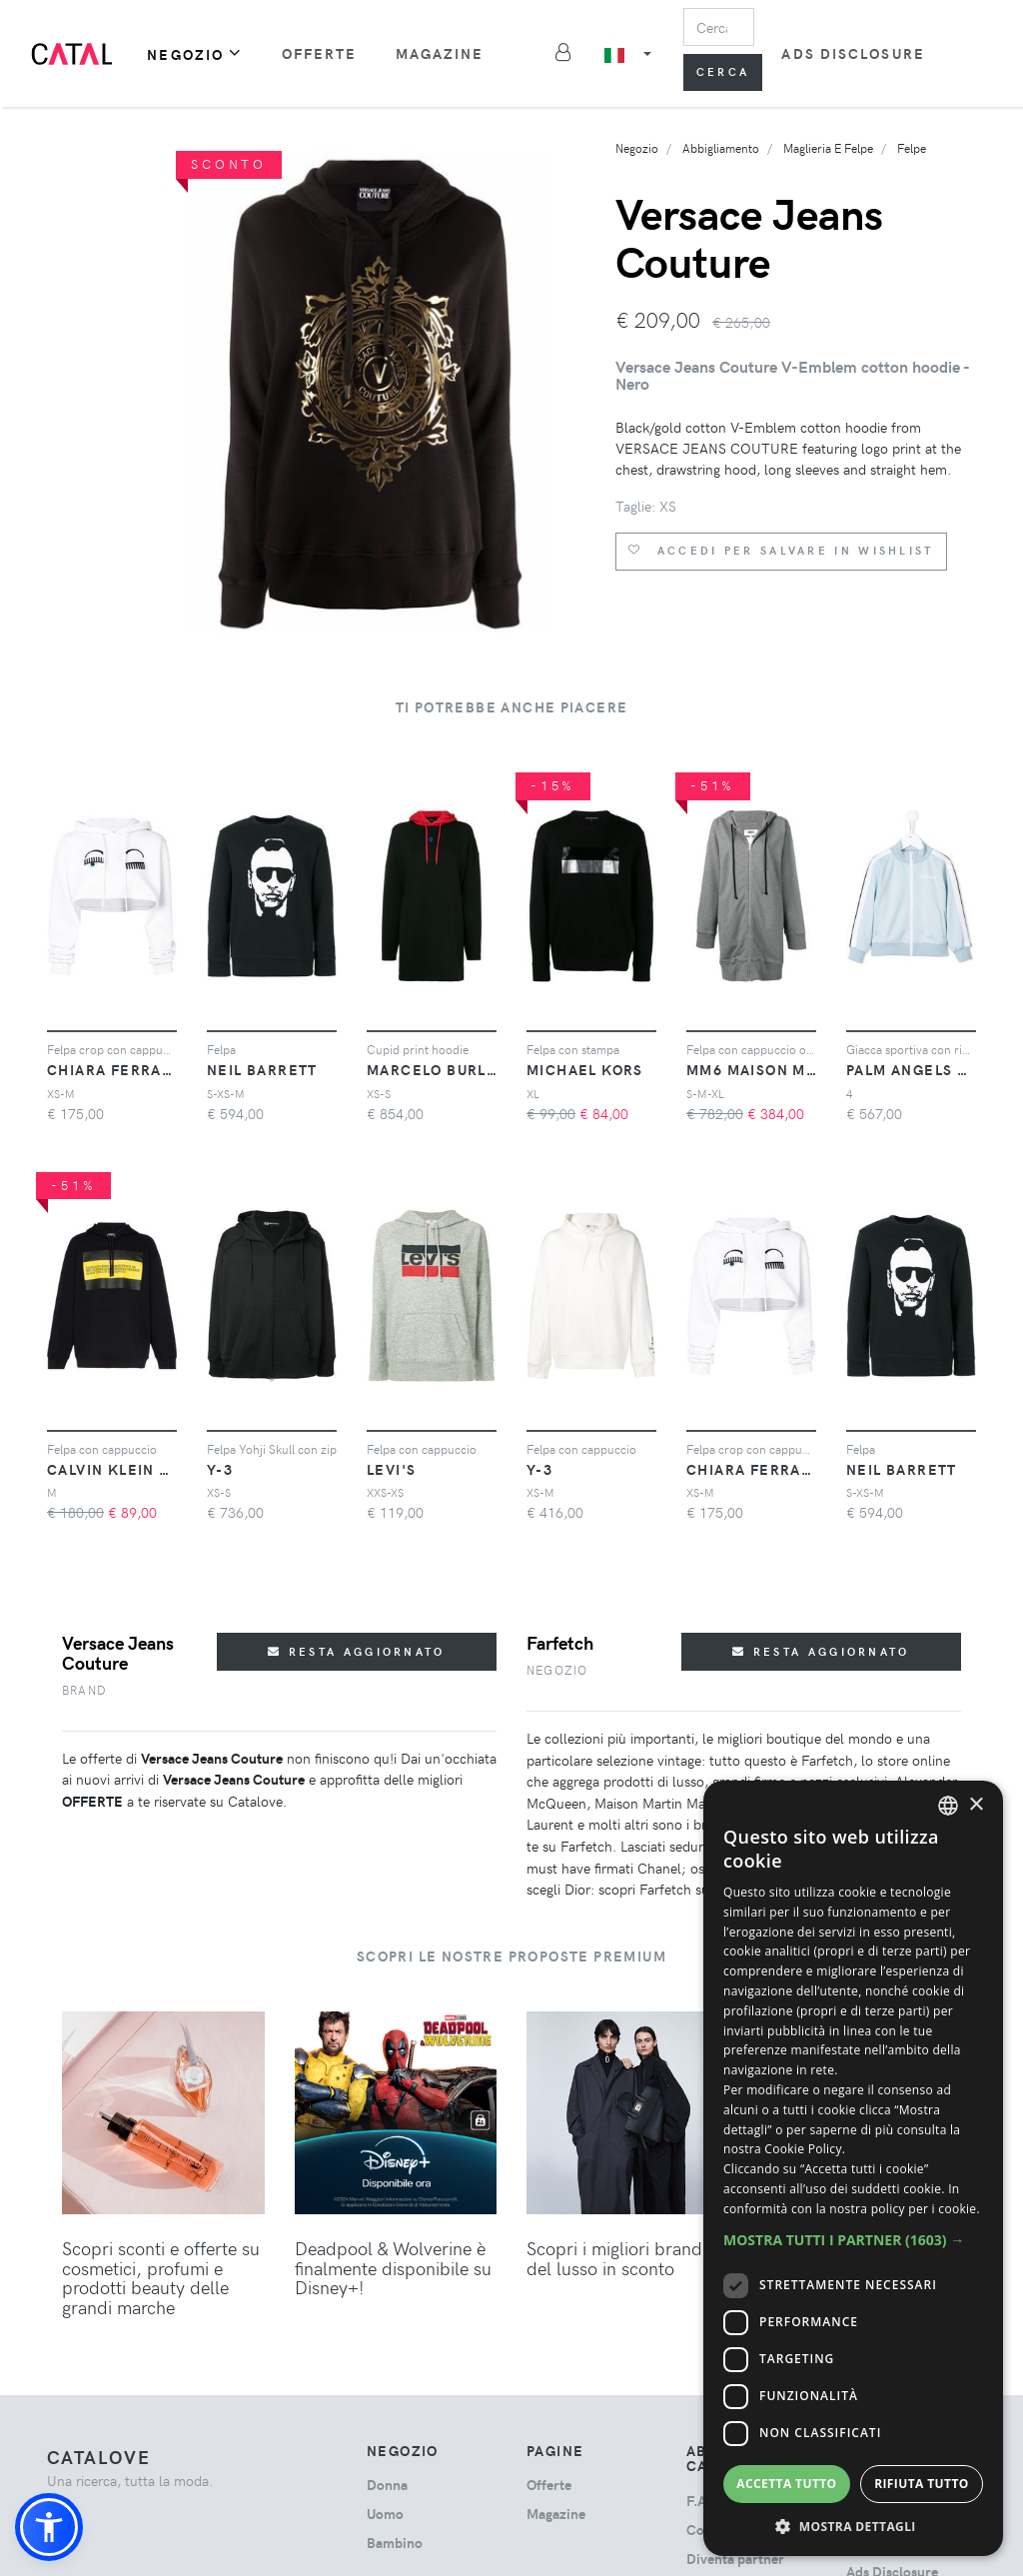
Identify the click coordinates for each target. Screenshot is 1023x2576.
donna (387, 2484)
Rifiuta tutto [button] (921, 2483)
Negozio (195, 53)
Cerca (723, 71)
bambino (395, 2542)
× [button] (975, 1805)
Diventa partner (735, 2558)
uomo (385, 2513)
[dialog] (853, 2168)
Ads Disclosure (852, 53)
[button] (49, 2527)
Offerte (320, 53)
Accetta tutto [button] (786, 2483)
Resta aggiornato (356, 1651)
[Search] (719, 27)
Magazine (440, 53)
